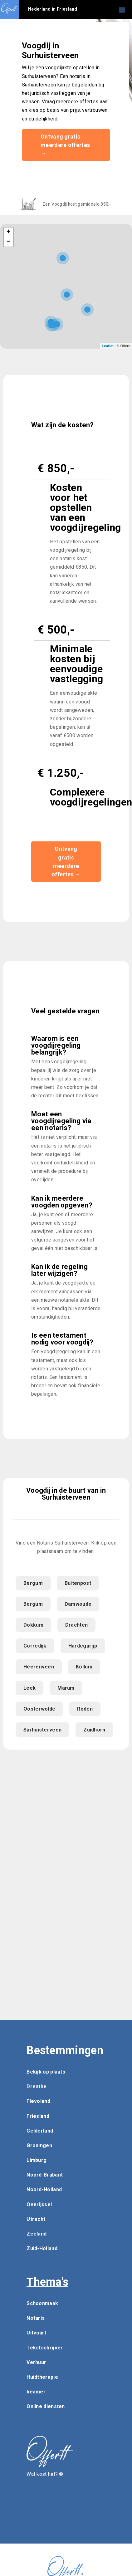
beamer (36, 2392)
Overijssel (39, 2204)
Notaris (36, 2318)
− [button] (9, 242)
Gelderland (40, 2131)
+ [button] (9, 232)
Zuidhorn (94, 1730)
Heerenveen (38, 1667)
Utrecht (36, 2219)
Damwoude (78, 1604)
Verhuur (36, 2362)
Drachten (76, 1625)
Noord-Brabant (45, 2175)
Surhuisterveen (42, 1730)
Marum (66, 1688)
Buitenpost (78, 1583)
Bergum (33, 1583)
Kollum (84, 1667)
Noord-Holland (44, 2189)
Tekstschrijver (45, 2348)
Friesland (38, 2116)
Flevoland (38, 2101)
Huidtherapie (42, 2377)
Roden (85, 1709)
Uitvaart (36, 2333)
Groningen (39, 2145)
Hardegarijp (82, 1646)
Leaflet (108, 346)
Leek (29, 1688)
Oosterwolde (39, 1709)
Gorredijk (34, 1646)
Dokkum (33, 1625)
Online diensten (46, 2406)
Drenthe (36, 2086)
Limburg (36, 2160)
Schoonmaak (42, 2303)
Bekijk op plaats (46, 2072)
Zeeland (36, 2234)
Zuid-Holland (42, 2248)
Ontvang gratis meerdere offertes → (65, 145)
